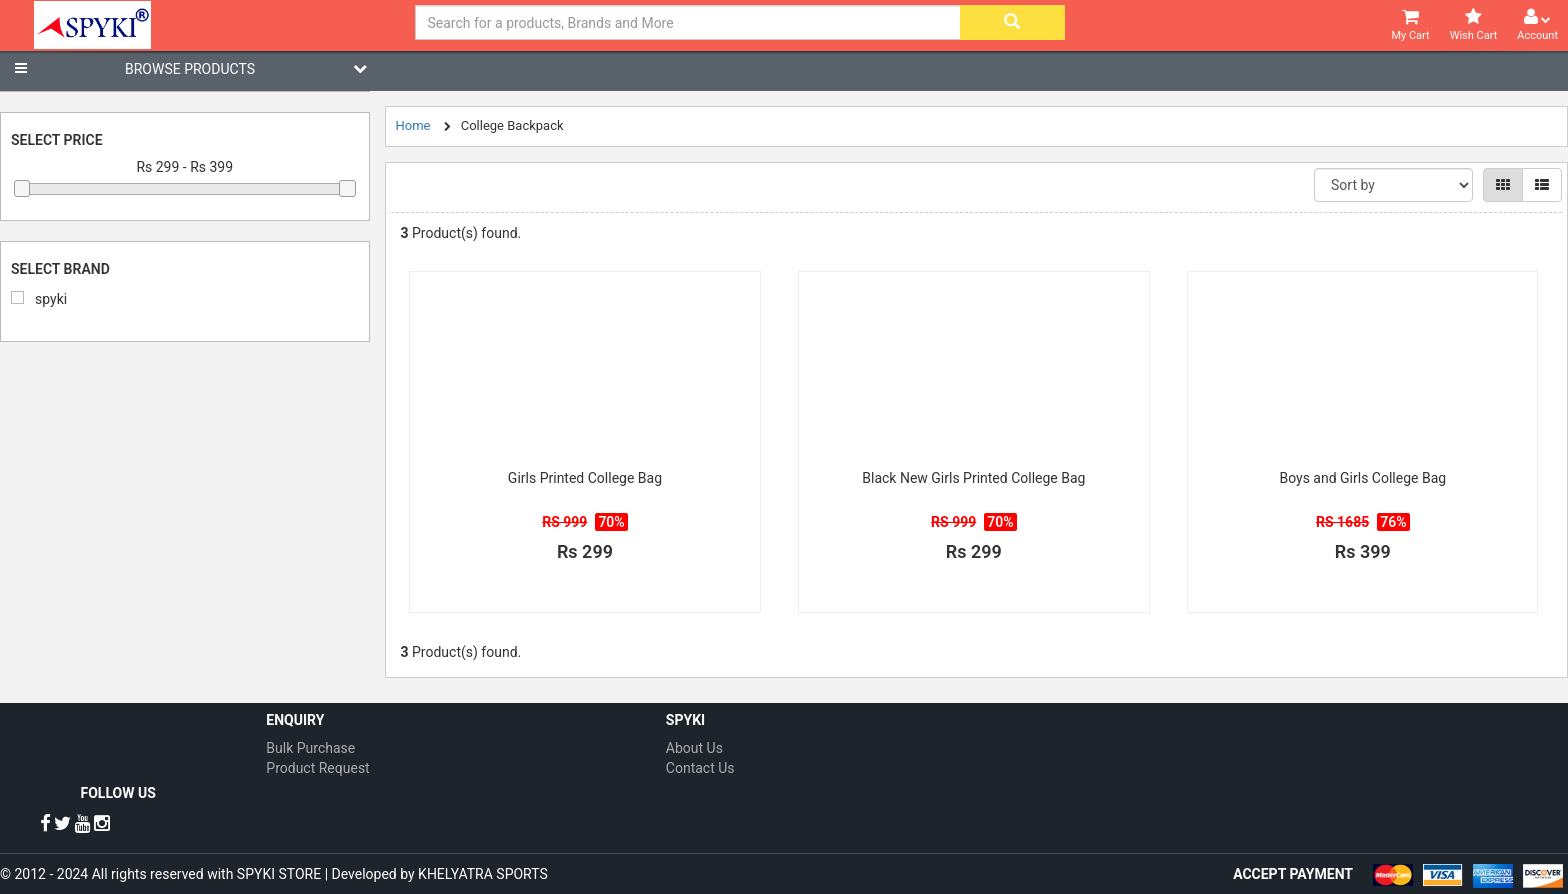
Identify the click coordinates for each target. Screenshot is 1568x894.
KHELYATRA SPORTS (483, 874)
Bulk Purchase (310, 748)
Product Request (317, 768)
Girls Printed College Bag (585, 478)
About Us (694, 748)
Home (413, 125)
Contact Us (700, 768)
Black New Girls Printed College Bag (973, 478)
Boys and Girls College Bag (1362, 478)
